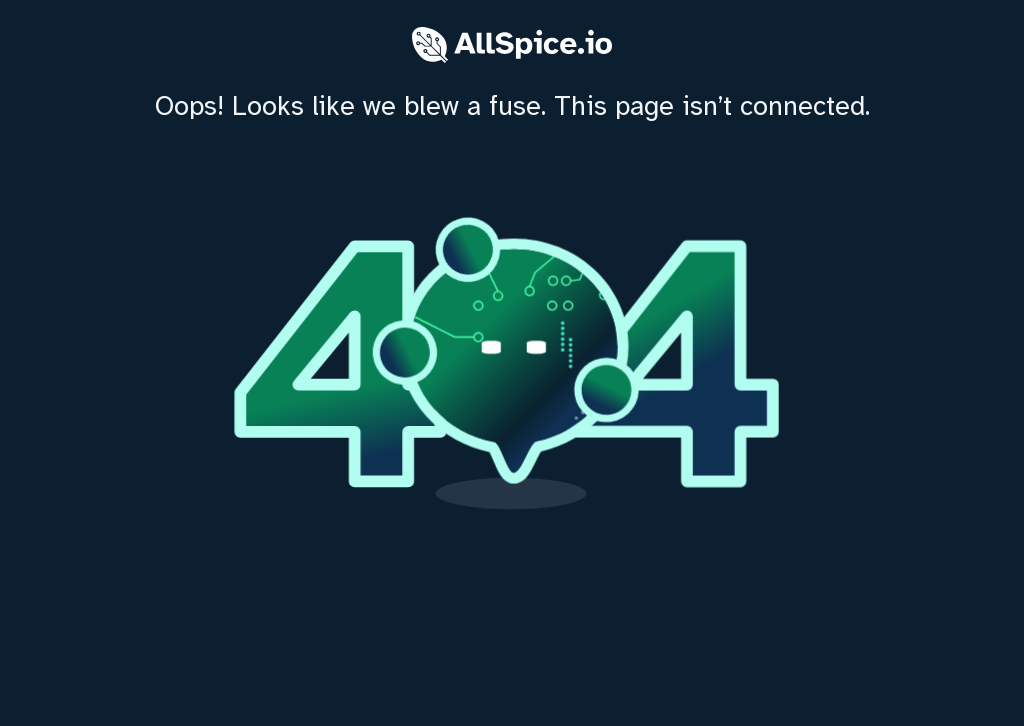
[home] (512, 363)
